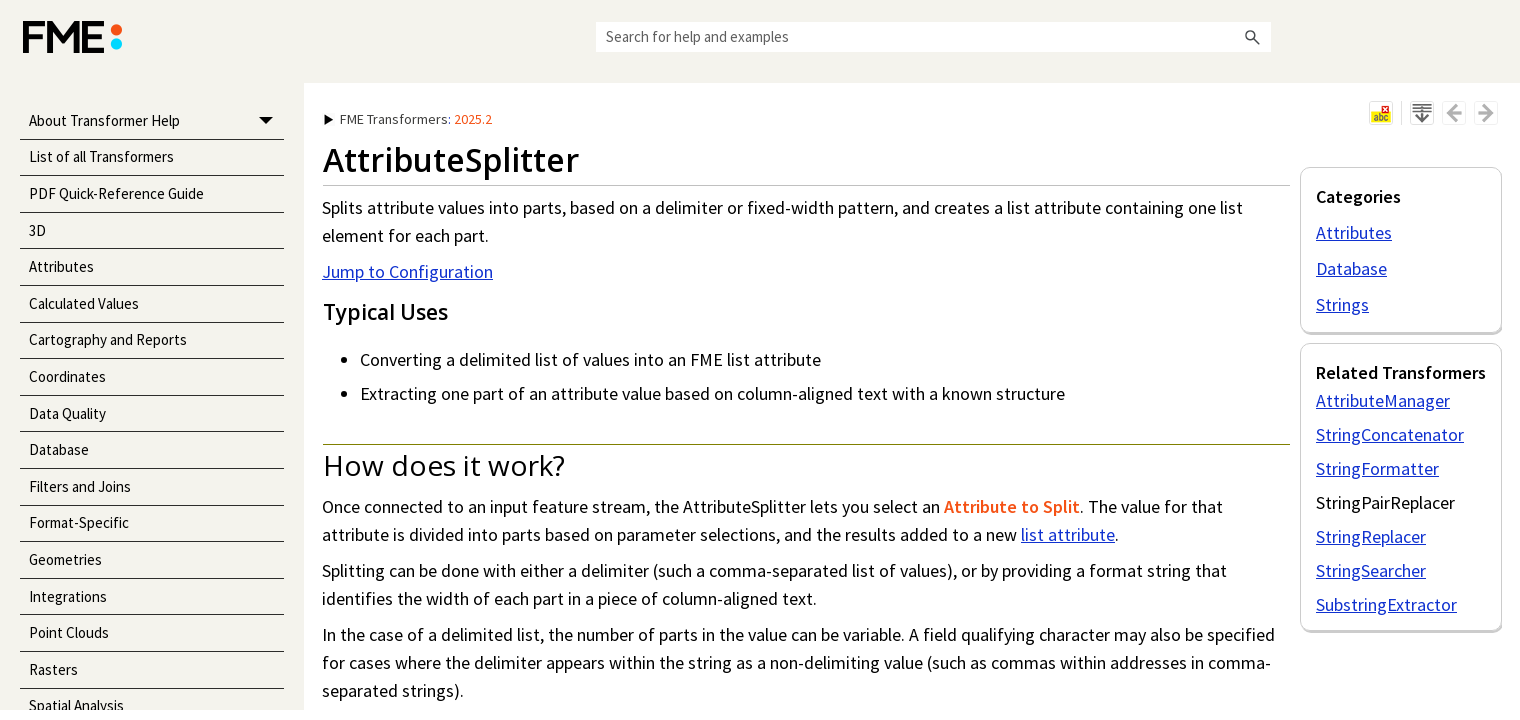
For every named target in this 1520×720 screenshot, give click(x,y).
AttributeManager (1383, 400)
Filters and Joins (80, 486)
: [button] (408, 119)
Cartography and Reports (108, 339)
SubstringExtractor (1386, 604)
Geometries (65, 559)
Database (59, 449)
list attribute (1068, 534)
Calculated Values (84, 303)
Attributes (61, 266)
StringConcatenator (1390, 434)
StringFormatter (1377, 468)
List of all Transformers (101, 156)
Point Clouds (69, 632)
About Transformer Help (156, 121)
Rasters (53, 669)
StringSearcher (1371, 570)
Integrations (68, 596)
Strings (1342, 304)
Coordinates (67, 376)
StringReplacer (1371, 536)
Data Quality (67, 413)
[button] (1253, 37)
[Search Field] (933, 37)
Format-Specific (79, 522)
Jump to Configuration (407, 271)
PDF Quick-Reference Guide (116, 193)
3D (37, 230)
